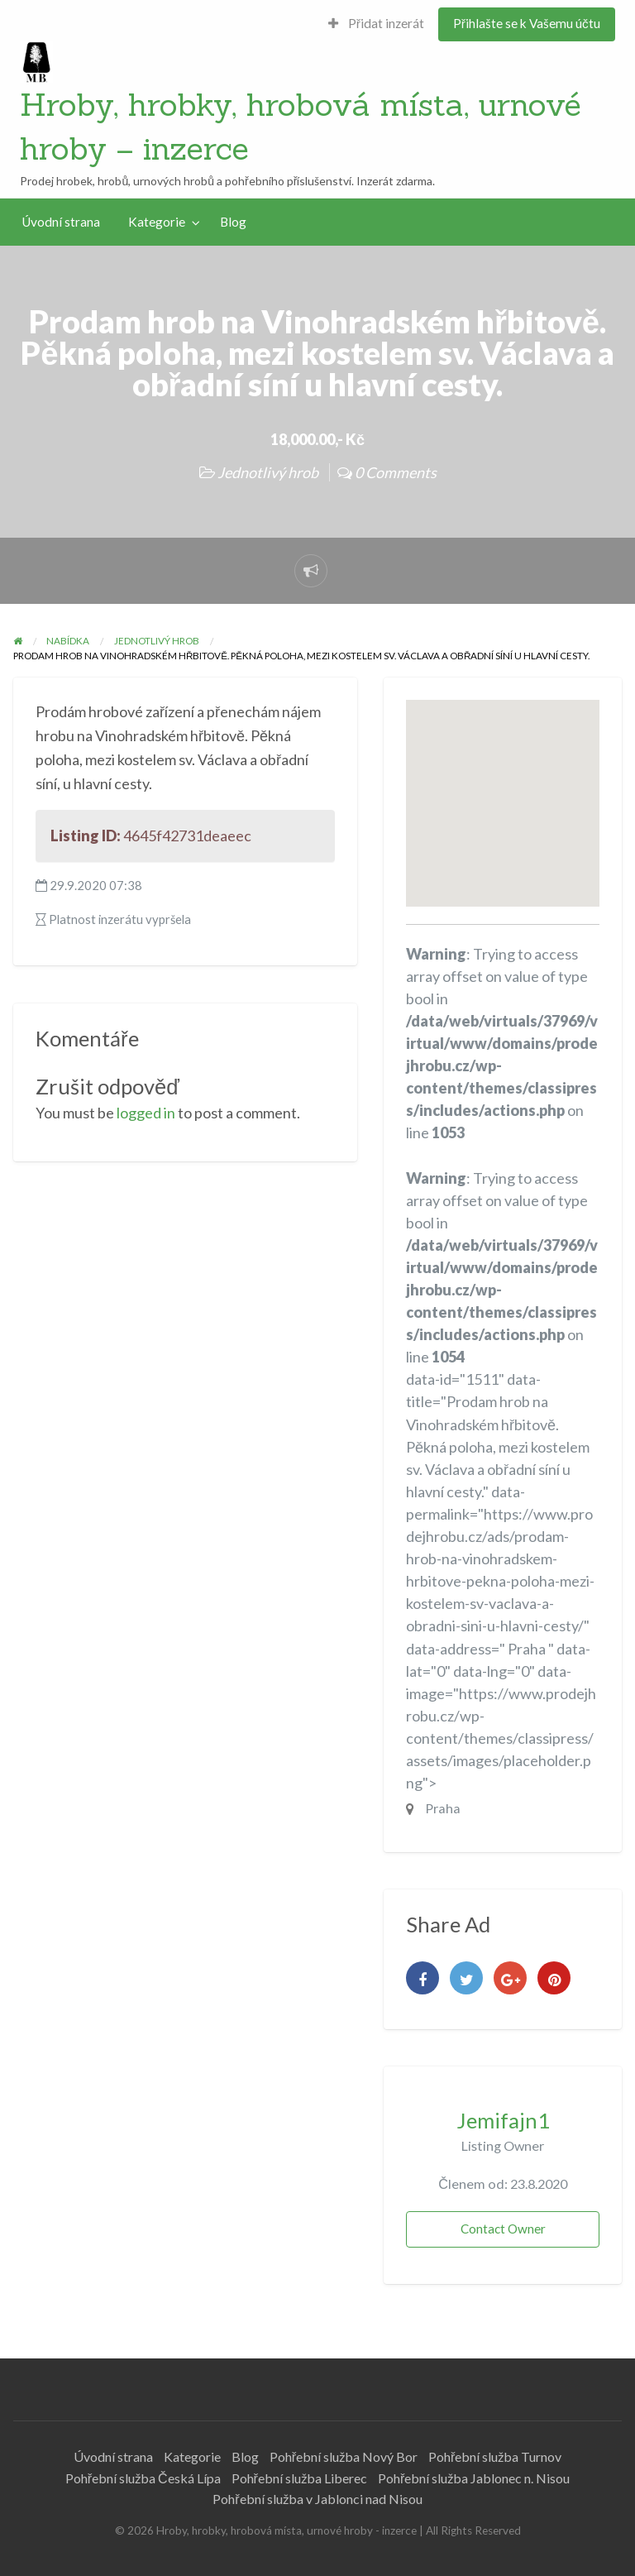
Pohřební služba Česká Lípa (143, 2478)
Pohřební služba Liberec (299, 2478)
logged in (146, 1113)
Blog (233, 221)
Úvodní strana (60, 221)
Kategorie (156, 221)
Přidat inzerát (376, 23)
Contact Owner (503, 2228)
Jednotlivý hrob (267, 472)
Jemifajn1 (503, 2120)
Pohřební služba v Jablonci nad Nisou (317, 2499)
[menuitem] (376, 24)
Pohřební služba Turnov (494, 2456)
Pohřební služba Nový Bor (344, 2456)
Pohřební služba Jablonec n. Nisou (474, 2478)
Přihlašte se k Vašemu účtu (526, 23)
